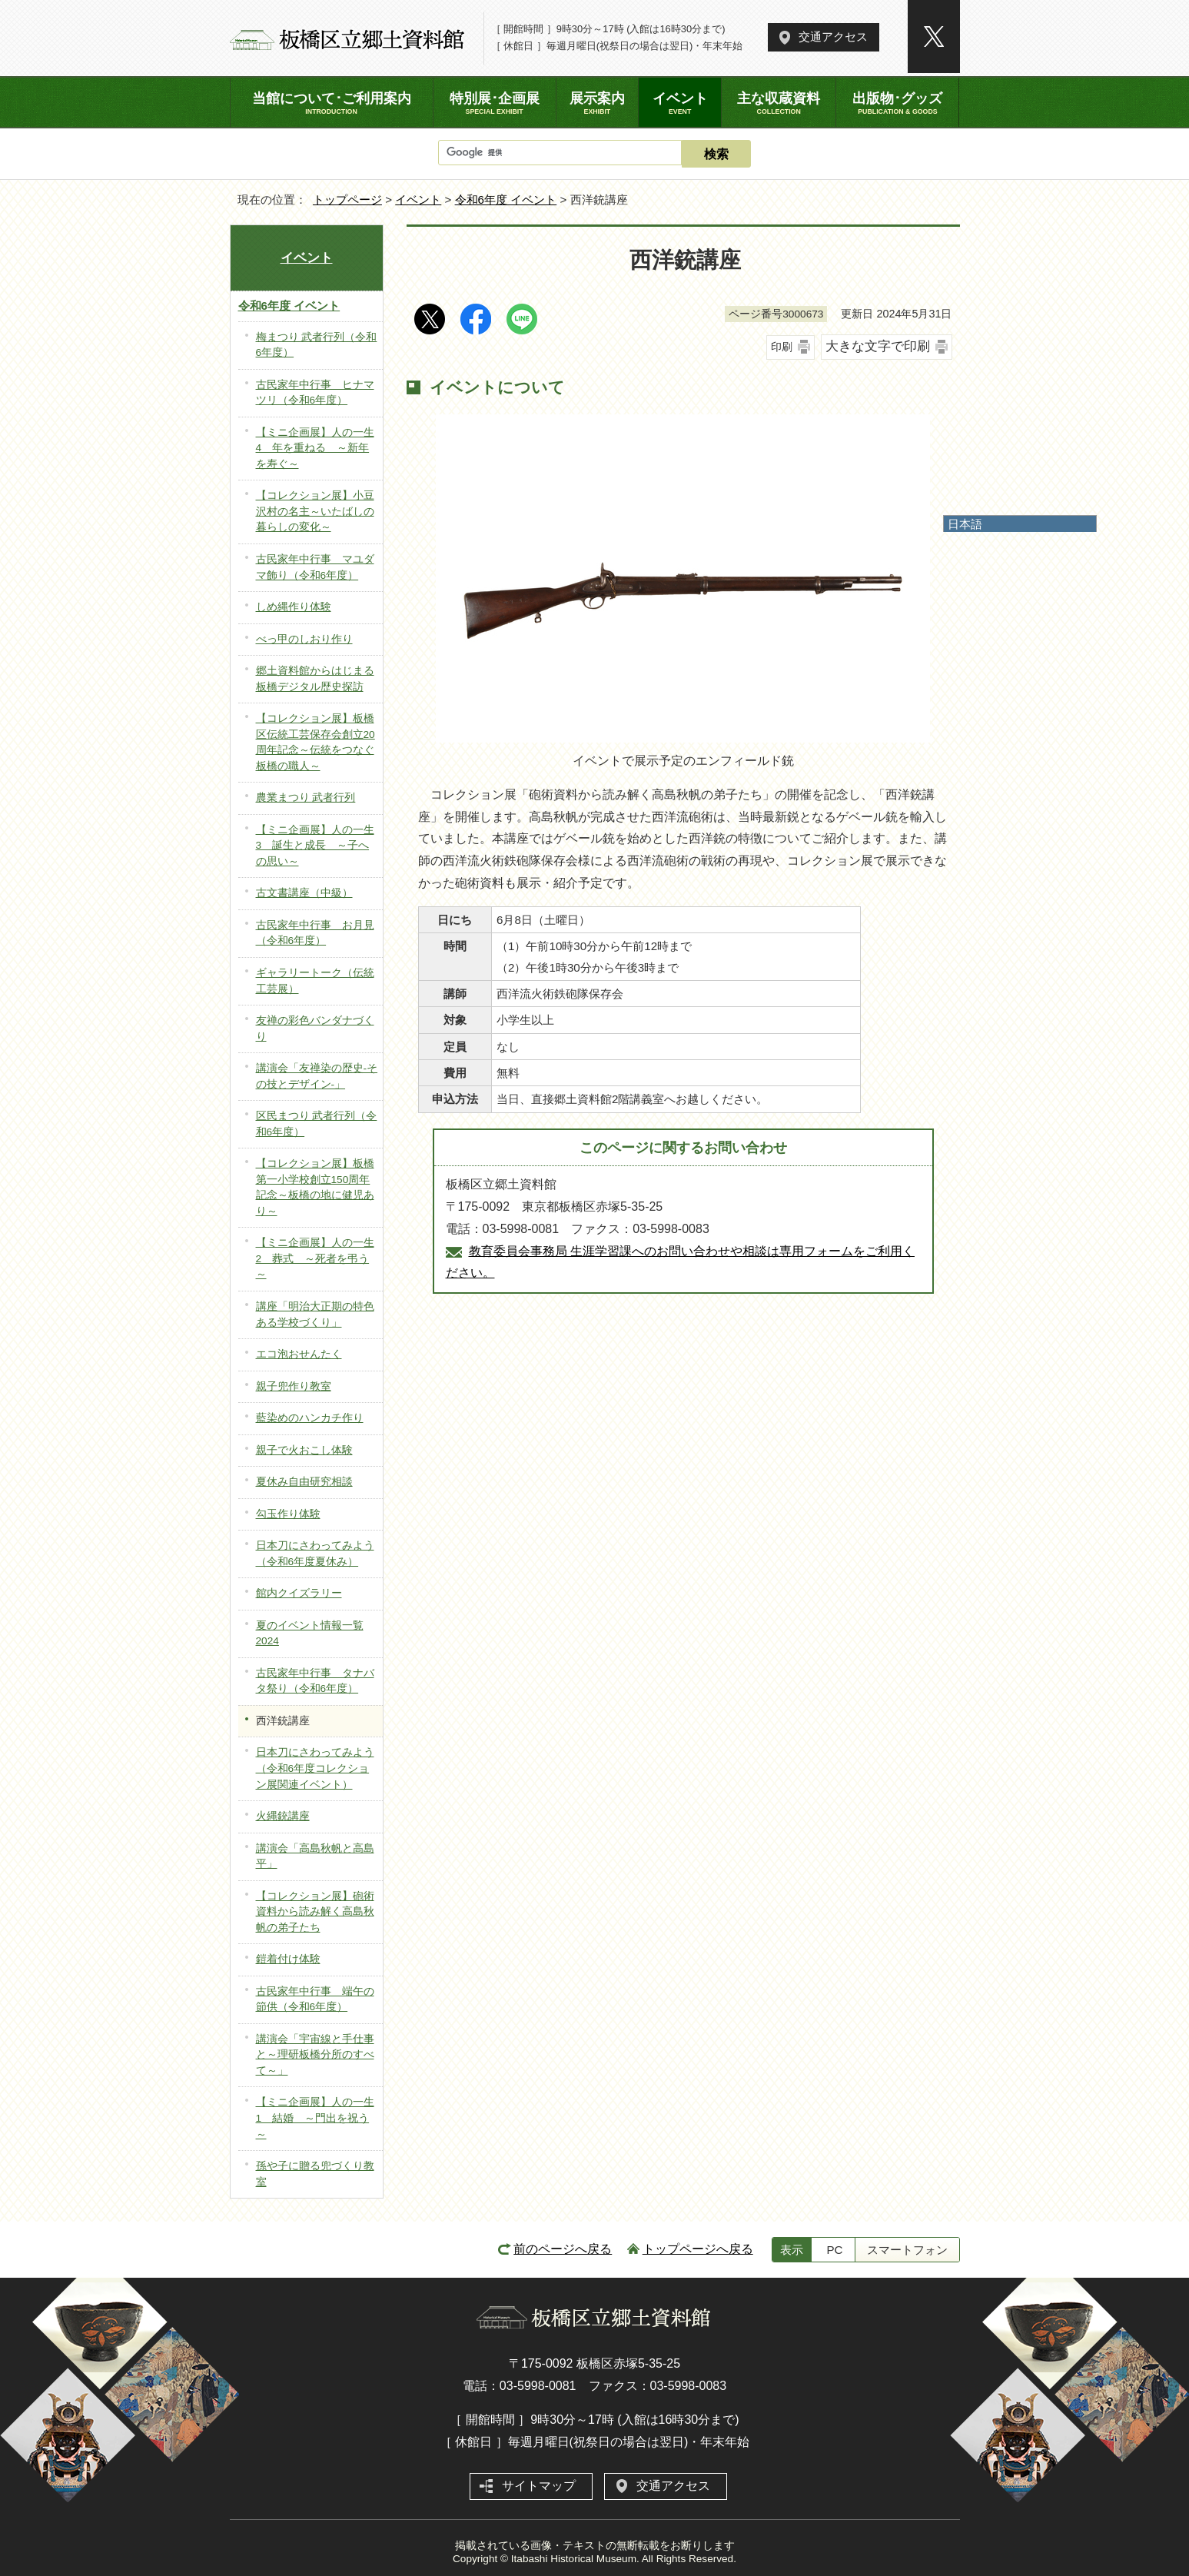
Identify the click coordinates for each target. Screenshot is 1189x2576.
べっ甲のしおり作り (304, 639)
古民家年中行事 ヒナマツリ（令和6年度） (315, 393)
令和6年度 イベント (506, 199)
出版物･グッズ (897, 103)
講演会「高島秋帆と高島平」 (315, 1856)
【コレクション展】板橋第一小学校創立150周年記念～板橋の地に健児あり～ (315, 1187)
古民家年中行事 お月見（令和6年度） (315, 933)
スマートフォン (907, 2249)
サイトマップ (539, 2485)
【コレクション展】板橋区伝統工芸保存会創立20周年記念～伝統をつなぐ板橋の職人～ (315, 742)
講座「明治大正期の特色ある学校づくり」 (315, 1314)
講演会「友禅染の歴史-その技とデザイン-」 (317, 1076)
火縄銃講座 (283, 1816)
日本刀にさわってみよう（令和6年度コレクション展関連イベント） (315, 1768)
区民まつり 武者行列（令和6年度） (316, 1124)
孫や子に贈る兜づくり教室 (315, 2174)
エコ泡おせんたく (299, 1354)
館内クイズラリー (299, 1593)
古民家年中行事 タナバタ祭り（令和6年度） (315, 1681)
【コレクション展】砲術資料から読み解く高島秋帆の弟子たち (315, 1911)
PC (834, 2249)
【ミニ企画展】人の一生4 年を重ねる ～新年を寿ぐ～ (315, 448)
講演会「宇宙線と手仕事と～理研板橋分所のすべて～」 (315, 2054)
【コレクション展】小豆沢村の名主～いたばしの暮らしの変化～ (315, 511)
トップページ (347, 199)
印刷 (781, 347)
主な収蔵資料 (778, 103)
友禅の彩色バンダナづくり (315, 1028)
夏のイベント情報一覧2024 (310, 1633)
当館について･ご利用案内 (331, 103)
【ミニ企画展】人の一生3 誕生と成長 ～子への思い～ (315, 845)
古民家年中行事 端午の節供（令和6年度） (315, 1999)
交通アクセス (833, 36)
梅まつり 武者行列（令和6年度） (316, 345)
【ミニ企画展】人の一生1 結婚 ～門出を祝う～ (315, 2117)
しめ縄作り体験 (293, 607)
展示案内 (597, 103)
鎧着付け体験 (288, 1959)
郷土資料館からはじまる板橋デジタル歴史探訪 (315, 679)
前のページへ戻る (562, 2248)
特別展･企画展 (494, 103)
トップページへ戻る (698, 2248)
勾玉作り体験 (288, 1514)
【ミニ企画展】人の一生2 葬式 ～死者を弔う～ (315, 1258)
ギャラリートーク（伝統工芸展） (315, 981)
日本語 (965, 523)
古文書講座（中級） (304, 893)
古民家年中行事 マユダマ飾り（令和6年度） (315, 567)
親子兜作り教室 (293, 1386)
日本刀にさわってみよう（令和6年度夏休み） (315, 1553)
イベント (418, 199)
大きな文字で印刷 (877, 346)
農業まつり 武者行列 (306, 797)
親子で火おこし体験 (304, 1450)
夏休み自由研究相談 (304, 1481)
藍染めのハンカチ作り (310, 1418)
